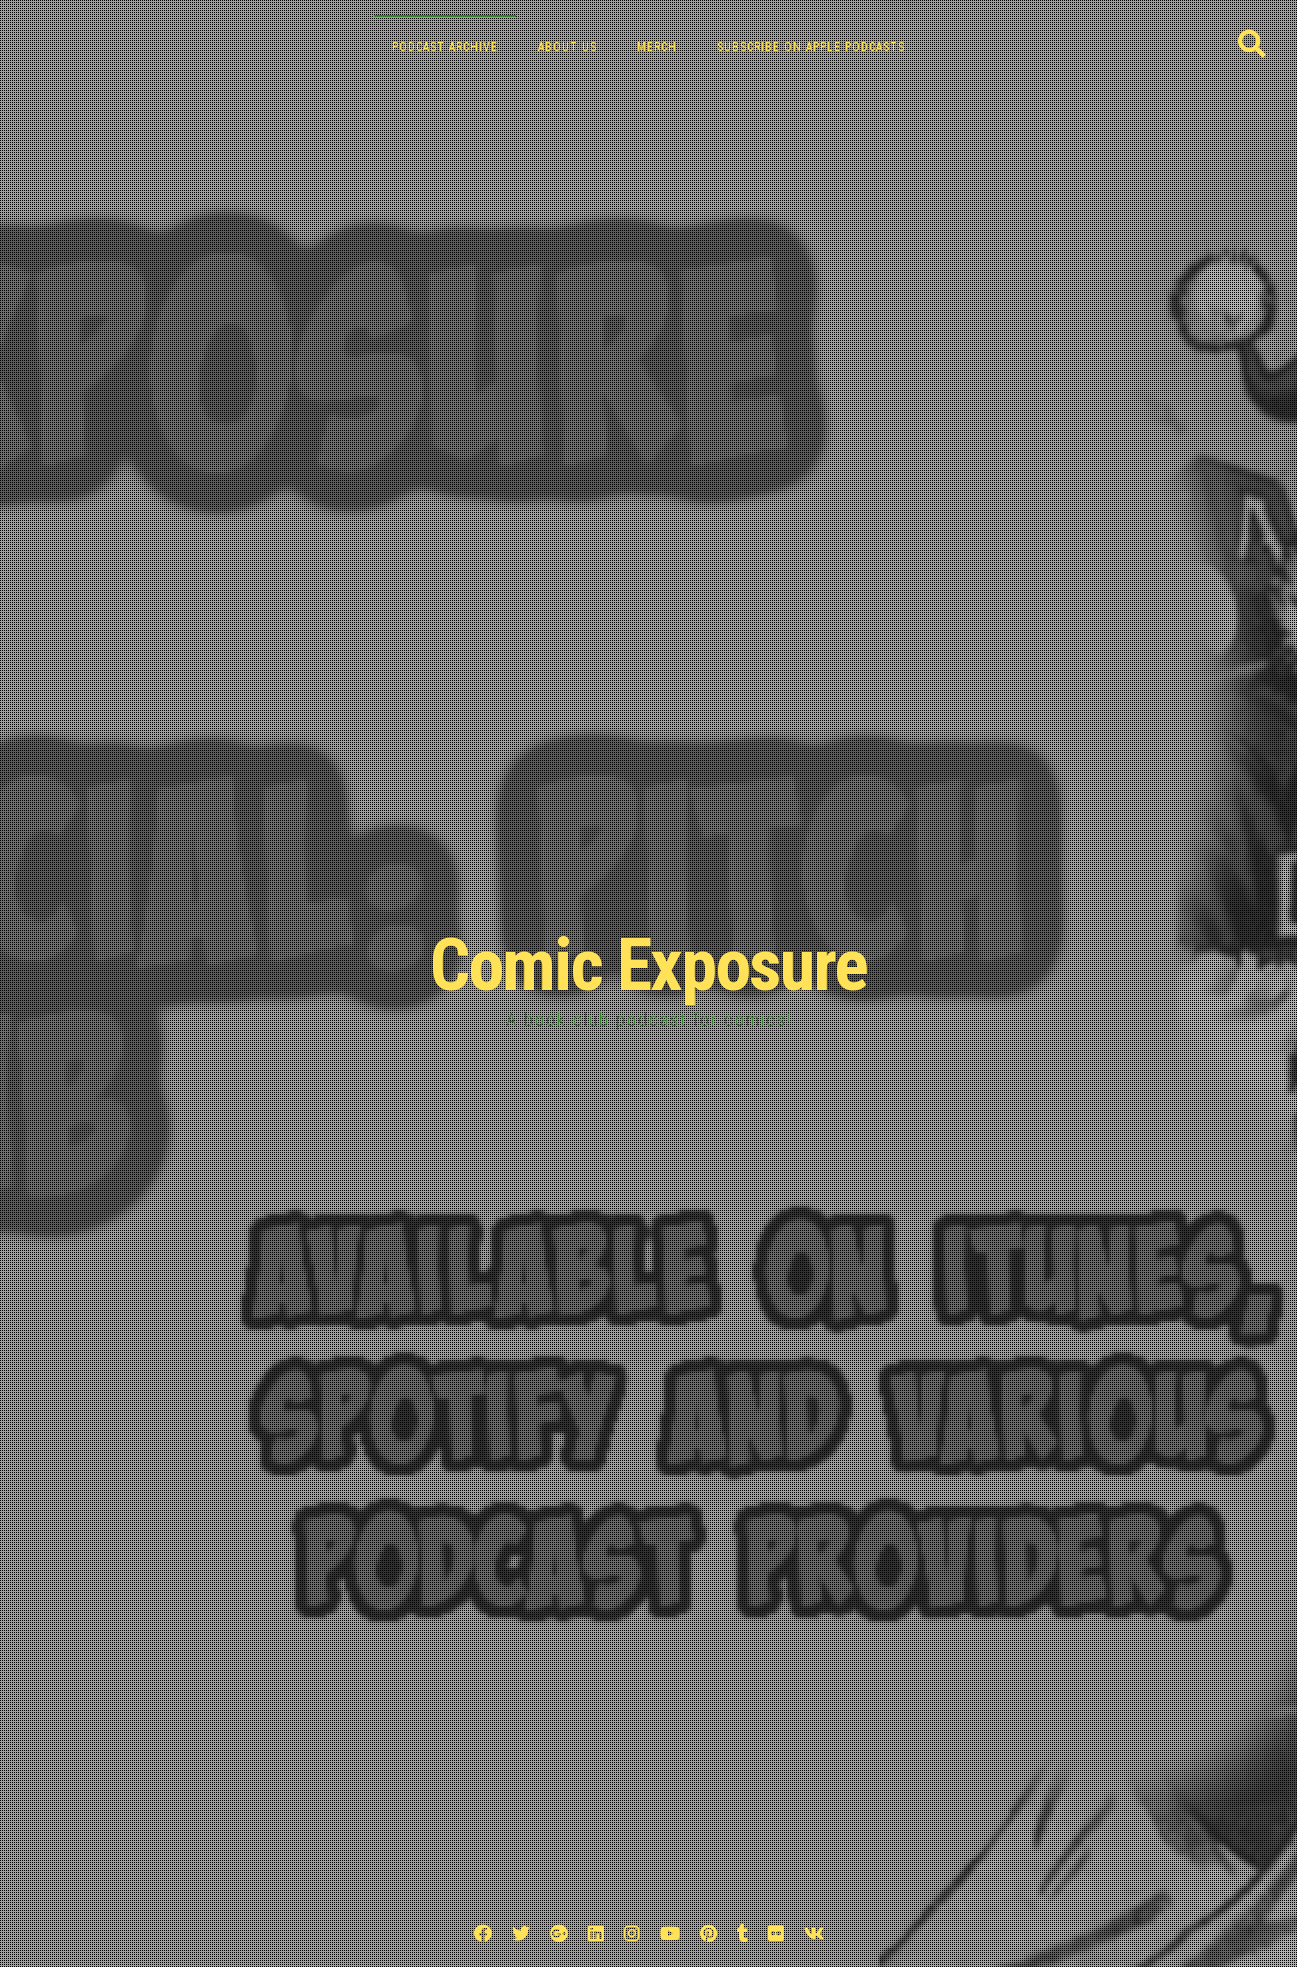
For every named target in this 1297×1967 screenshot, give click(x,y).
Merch (657, 47)
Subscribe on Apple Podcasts (811, 47)
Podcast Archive (445, 47)
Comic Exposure (648, 965)
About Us (567, 47)
